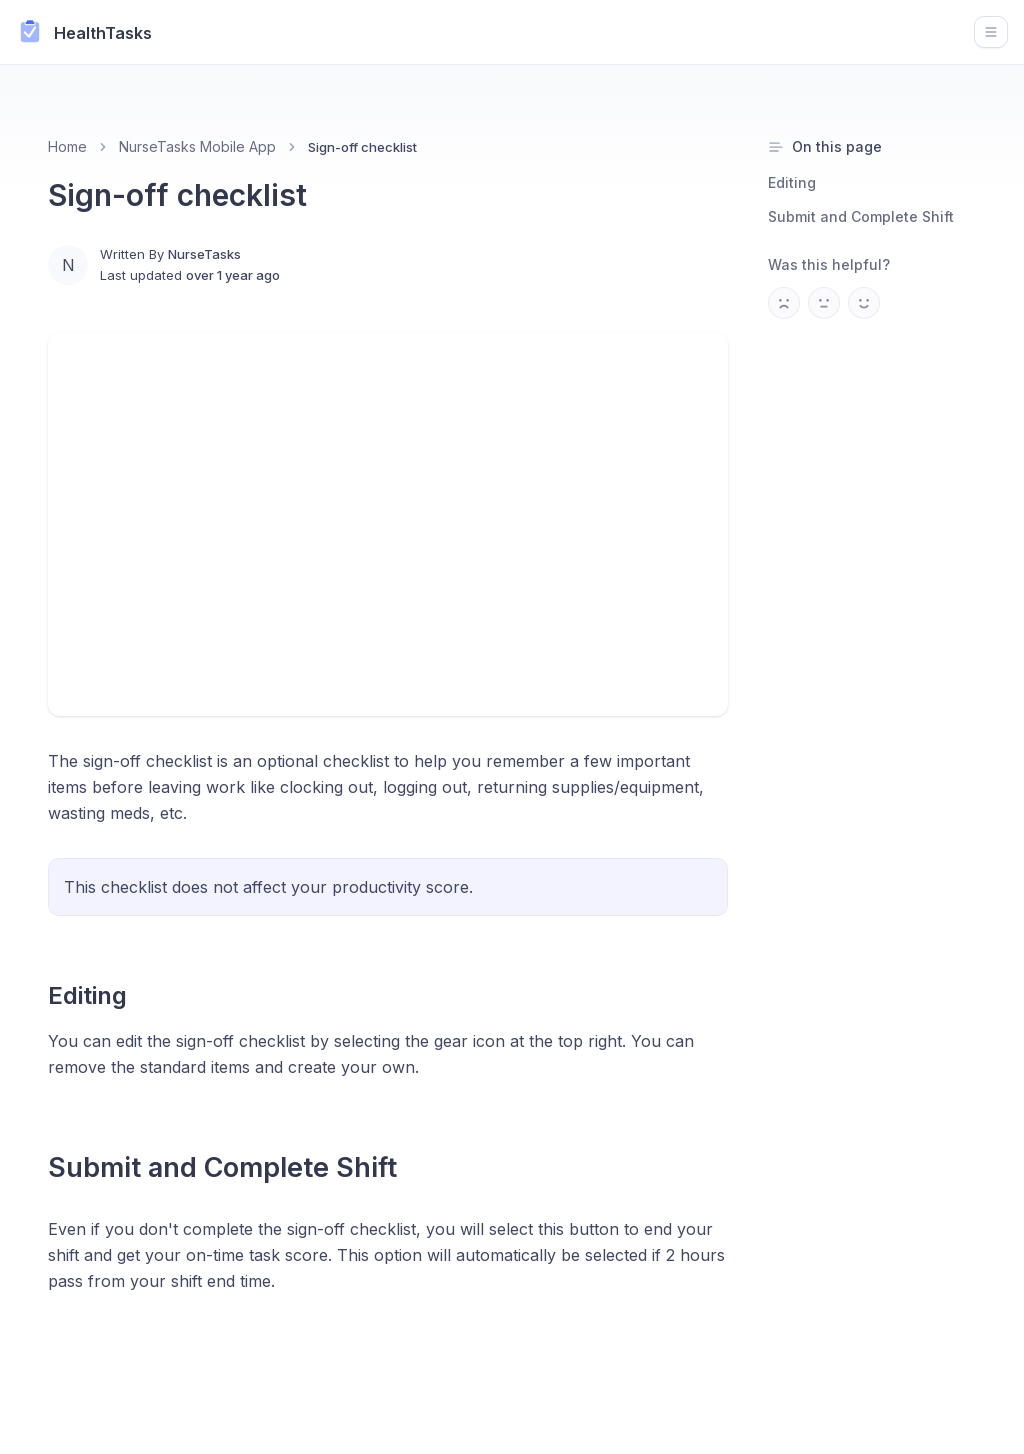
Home (67, 146)
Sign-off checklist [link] (362, 147)
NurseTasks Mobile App (197, 146)
